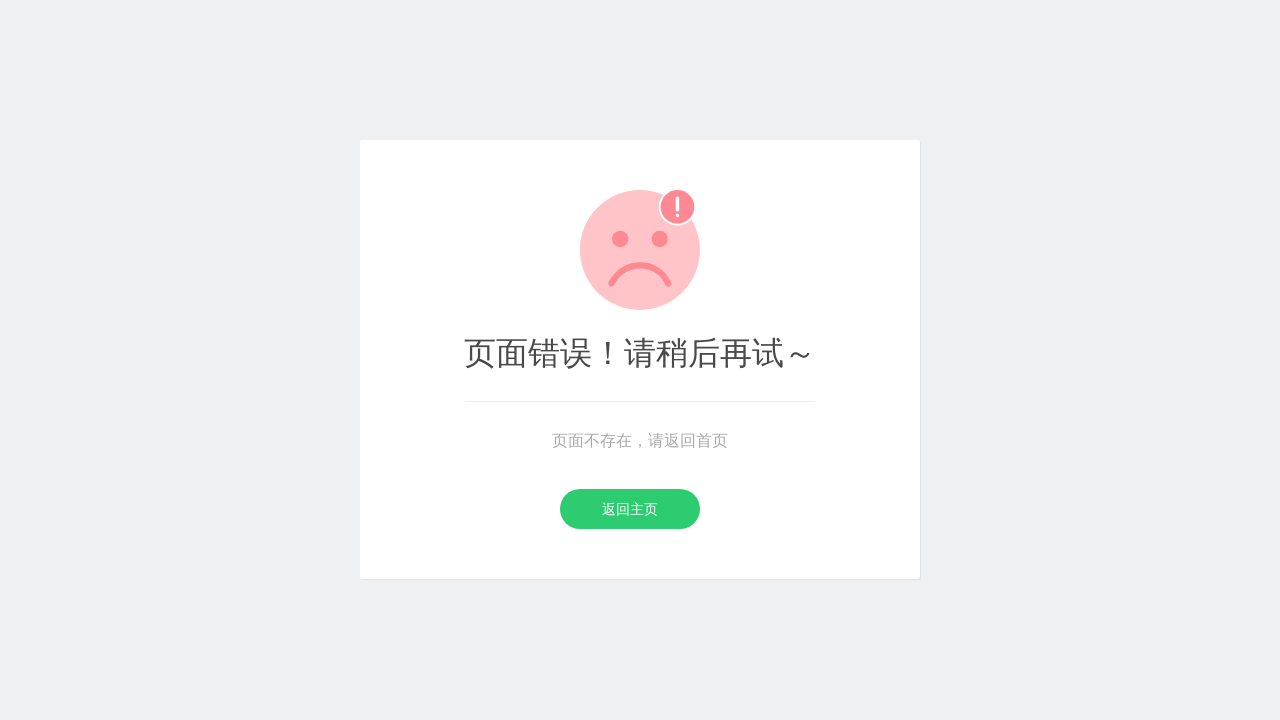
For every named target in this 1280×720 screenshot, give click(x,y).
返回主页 (630, 509)
